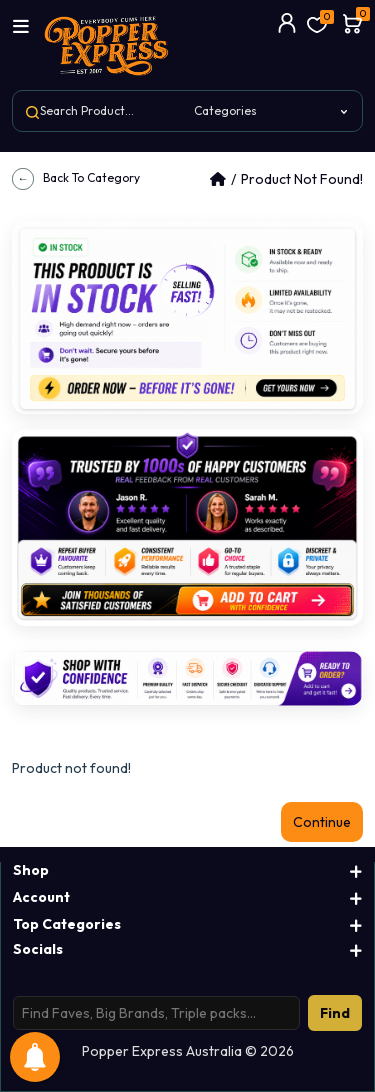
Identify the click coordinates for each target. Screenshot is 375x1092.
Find (335, 1013)
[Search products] (156, 1013)
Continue (322, 822)
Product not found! (302, 179)
